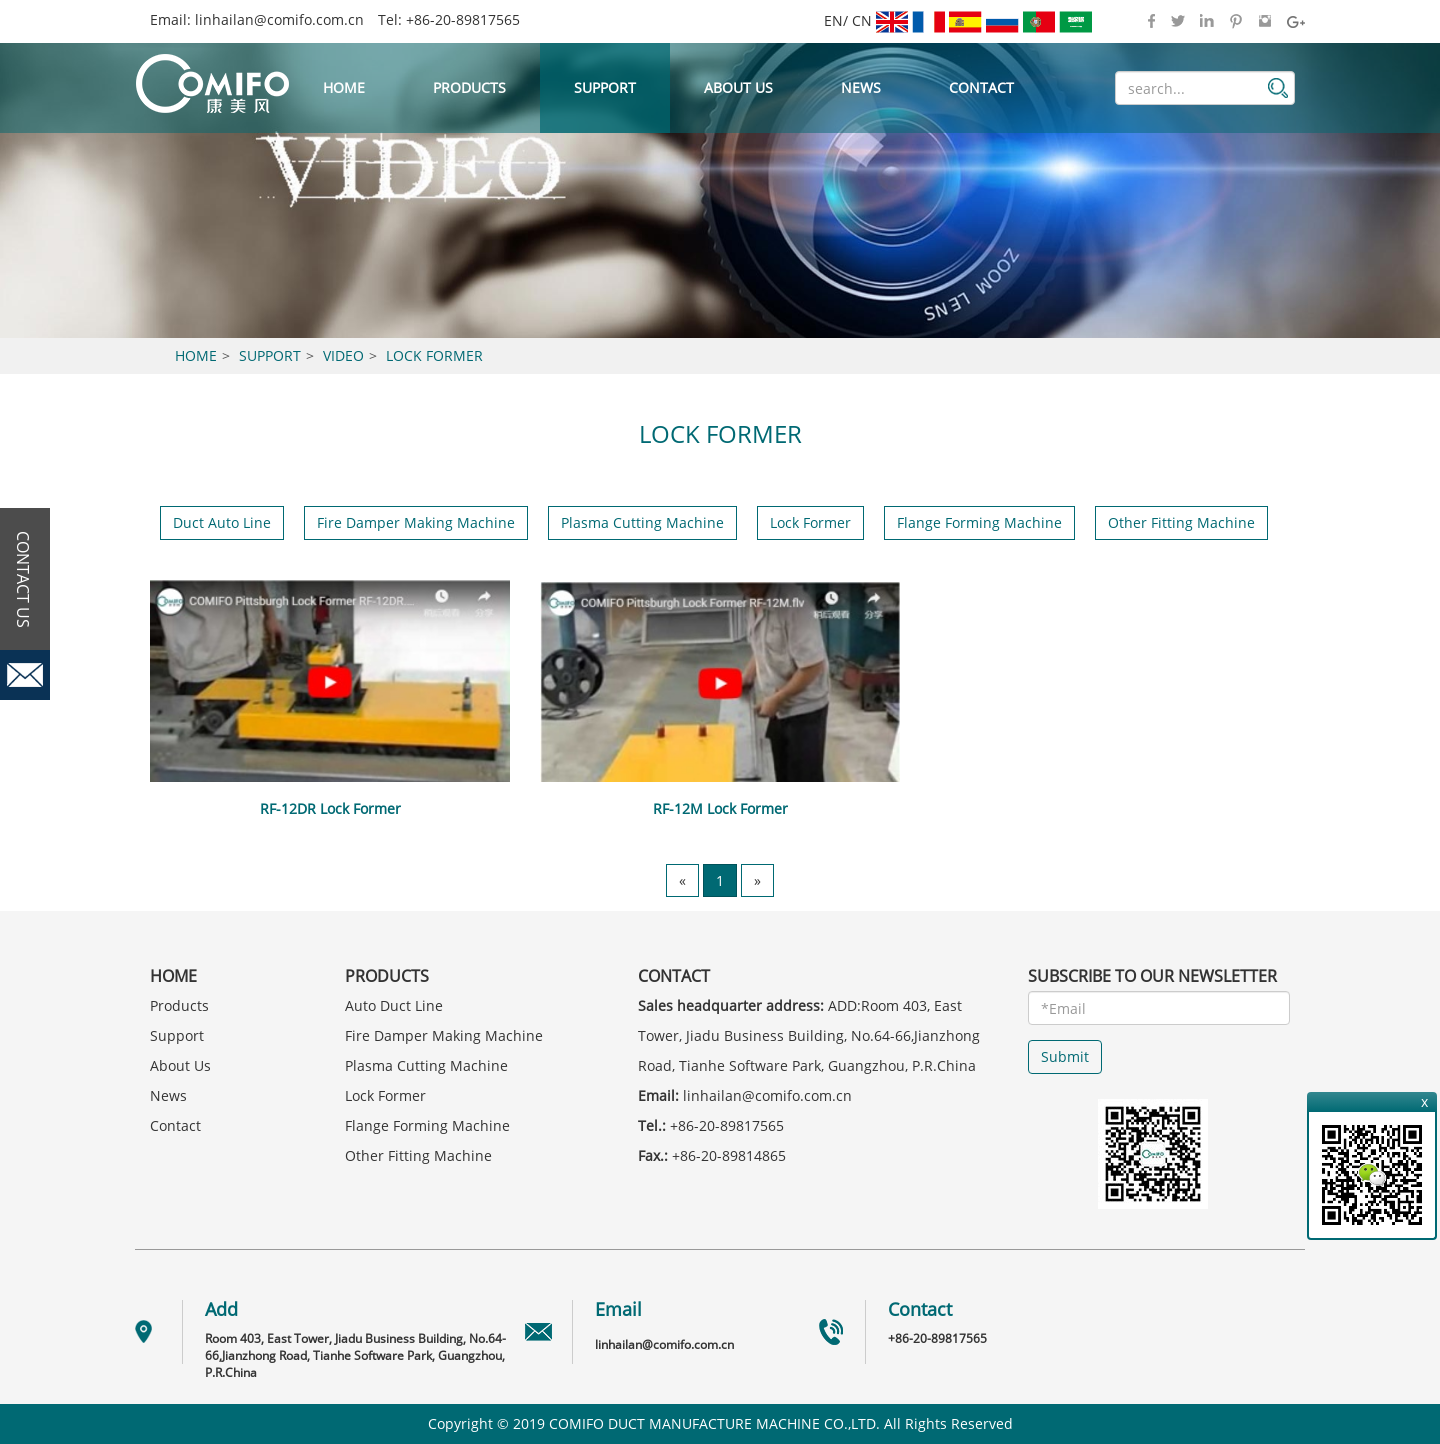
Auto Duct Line (394, 1005)
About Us (738, 87)
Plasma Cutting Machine (642, 522)
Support (605, 87)
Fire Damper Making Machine (416, 522)
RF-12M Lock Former (720, 808)
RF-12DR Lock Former (330, 808)
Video (343, 355)
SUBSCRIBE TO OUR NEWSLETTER (1152, 976)
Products (469, 87)
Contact (981, 87)
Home (344, 87)
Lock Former (434, 355)
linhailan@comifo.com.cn (279, 19)
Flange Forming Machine (979, 522)
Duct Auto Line (222, 522)
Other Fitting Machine (1181, 522)
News (861, 87)
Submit (1065, 1056)
